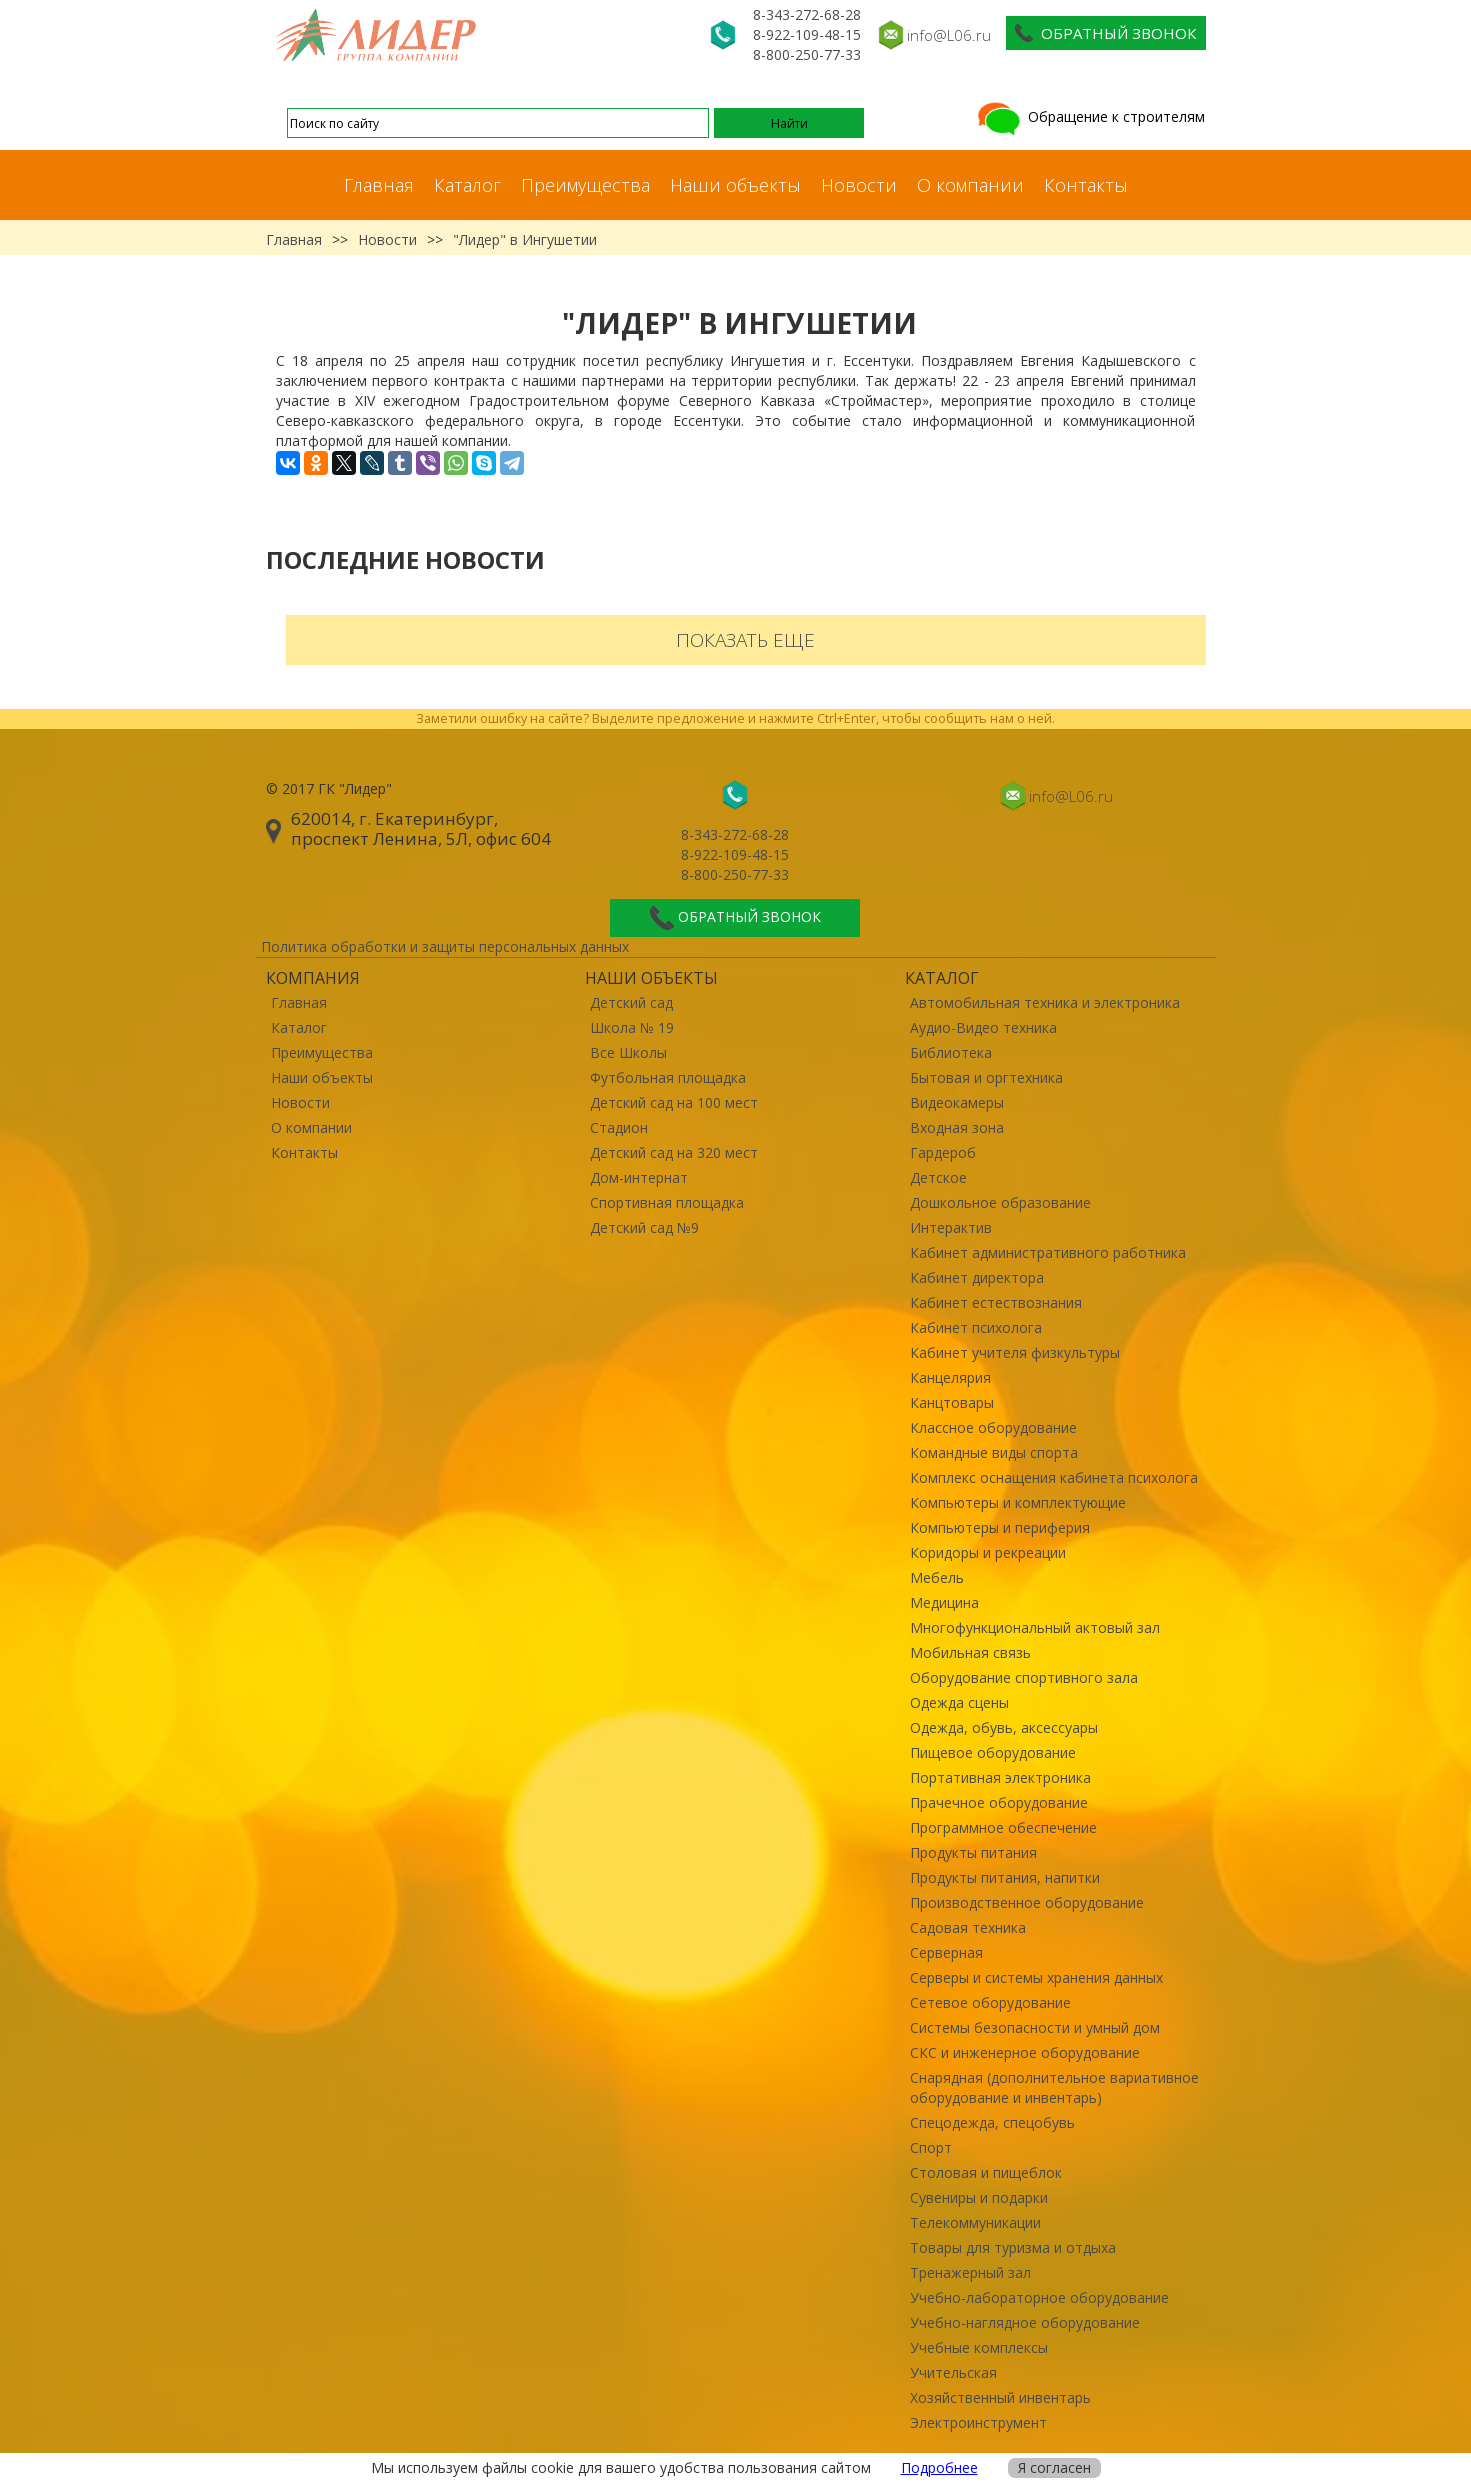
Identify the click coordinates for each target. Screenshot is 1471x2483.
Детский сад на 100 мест (674, 1102)
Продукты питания (973, 1852)
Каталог (467, 185)
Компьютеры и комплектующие (1018, 1502)
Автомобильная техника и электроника (1045, 1002)
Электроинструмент (978, 2422)
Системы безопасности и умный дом (1035, 2027)
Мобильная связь (970, 1652)
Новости (859, 185)
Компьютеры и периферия (1000, 1527)
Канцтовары (952, 1402)
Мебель (937, 1577)
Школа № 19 (632, 1027)
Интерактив (951, 1227)
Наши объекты (735, 185)
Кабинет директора (977, 1277)
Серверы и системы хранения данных (1036, 1977)
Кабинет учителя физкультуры (1015, 1352)
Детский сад (631, 1002)
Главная (379, 185)
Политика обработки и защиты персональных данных (445, 946)
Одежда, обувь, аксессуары (1004, 1727)
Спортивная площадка (667, 1202)
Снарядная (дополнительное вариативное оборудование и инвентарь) (1054, 2087)
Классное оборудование (993, 1427)
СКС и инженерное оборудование (1025, 2052)
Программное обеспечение (1003, 1827)
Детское (938, 1177)
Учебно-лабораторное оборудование (1039, 2297)
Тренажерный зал (970, 2272)
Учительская (953, 2372)
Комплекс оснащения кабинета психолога (1054, 1477)
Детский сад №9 (644, 1227)
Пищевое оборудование (993, 1752)
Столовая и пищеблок (986, 2172)
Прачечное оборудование (999, 1802)
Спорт (931, 2147)
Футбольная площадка (668, 1077)
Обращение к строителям (1089, 116)
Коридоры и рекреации (988, 1552)
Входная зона (957, 1127)
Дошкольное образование (1000, 1202)
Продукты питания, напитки (1005, 1877)
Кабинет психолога (976, 1327)
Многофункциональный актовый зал (1035, 1627)
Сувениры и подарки (979, 2197)
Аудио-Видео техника (983, 1027)
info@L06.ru (949, 35)
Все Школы (628, 1052)
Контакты (1086, 185)
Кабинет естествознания (996, 1302)
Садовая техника (968, 1927)
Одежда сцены (959, 1702)
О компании (970, 185)
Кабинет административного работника (1048, 1252)
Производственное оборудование (1027, 1902)
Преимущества (585, 185)
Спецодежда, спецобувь (992, 2122)
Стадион (619, 1127)
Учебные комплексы (979, 2347)
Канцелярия (950, 1377)
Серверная (946, 1952)
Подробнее (939, 2467)
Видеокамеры (957, 1102)
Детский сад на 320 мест (674, 1152)
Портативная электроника (1000, 1777)
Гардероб (943, 1152)
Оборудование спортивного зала (1024, 1677)
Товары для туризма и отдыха (1013, 2247)
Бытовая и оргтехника (986, 1077)
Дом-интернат (639, 1177)
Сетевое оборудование (990, 2002)
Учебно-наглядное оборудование (1025, 2322)
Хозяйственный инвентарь (1000, 2397)
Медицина (944, 1602)
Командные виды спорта (994, 1452)
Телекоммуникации (975, 2222)
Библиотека (951, 1052)
